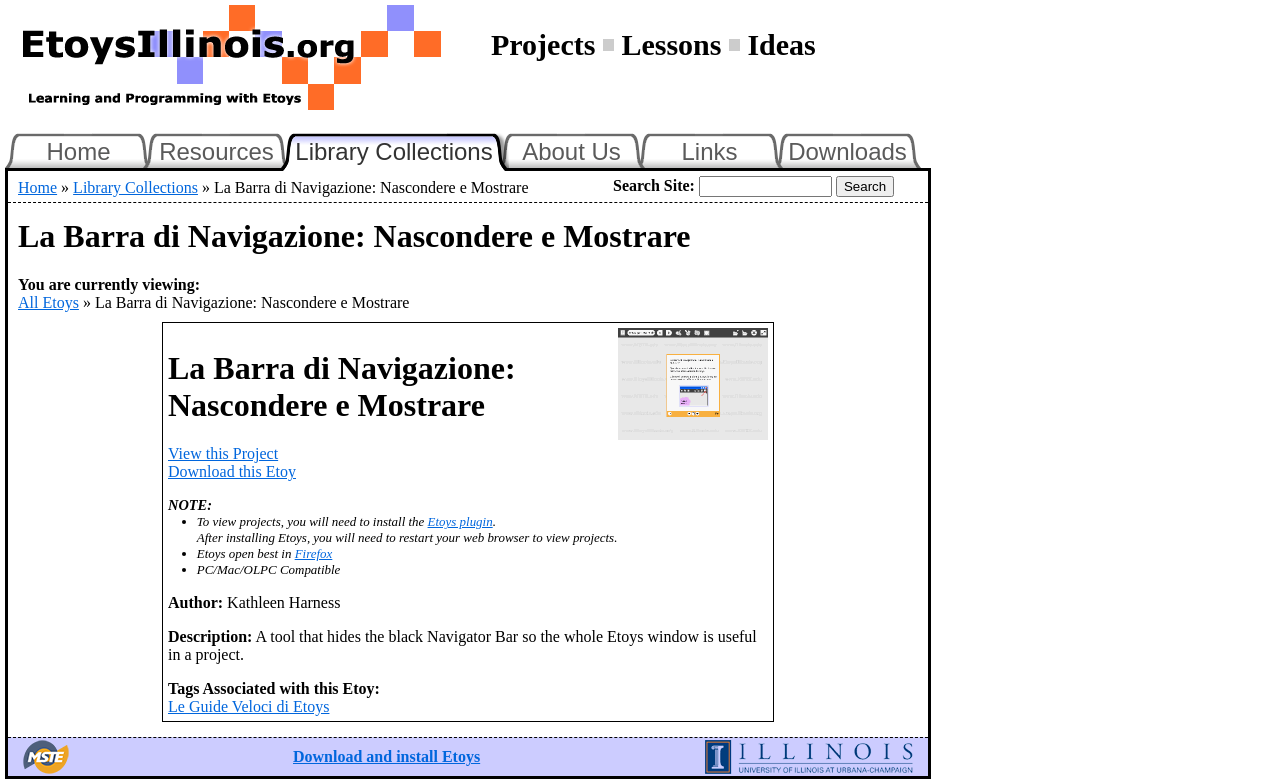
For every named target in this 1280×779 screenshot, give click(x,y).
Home (78, 151)
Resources (216, 151)
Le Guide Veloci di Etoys (248, 706)
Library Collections (402, 149)
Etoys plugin (460, 521)
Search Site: (654, 185)
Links (709, 151)
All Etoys (48, 302)
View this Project (223, 453)
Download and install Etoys (386, 756)
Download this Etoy (232, 471)
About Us (571, 151)
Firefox (314, 553)
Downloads (847, 151)
